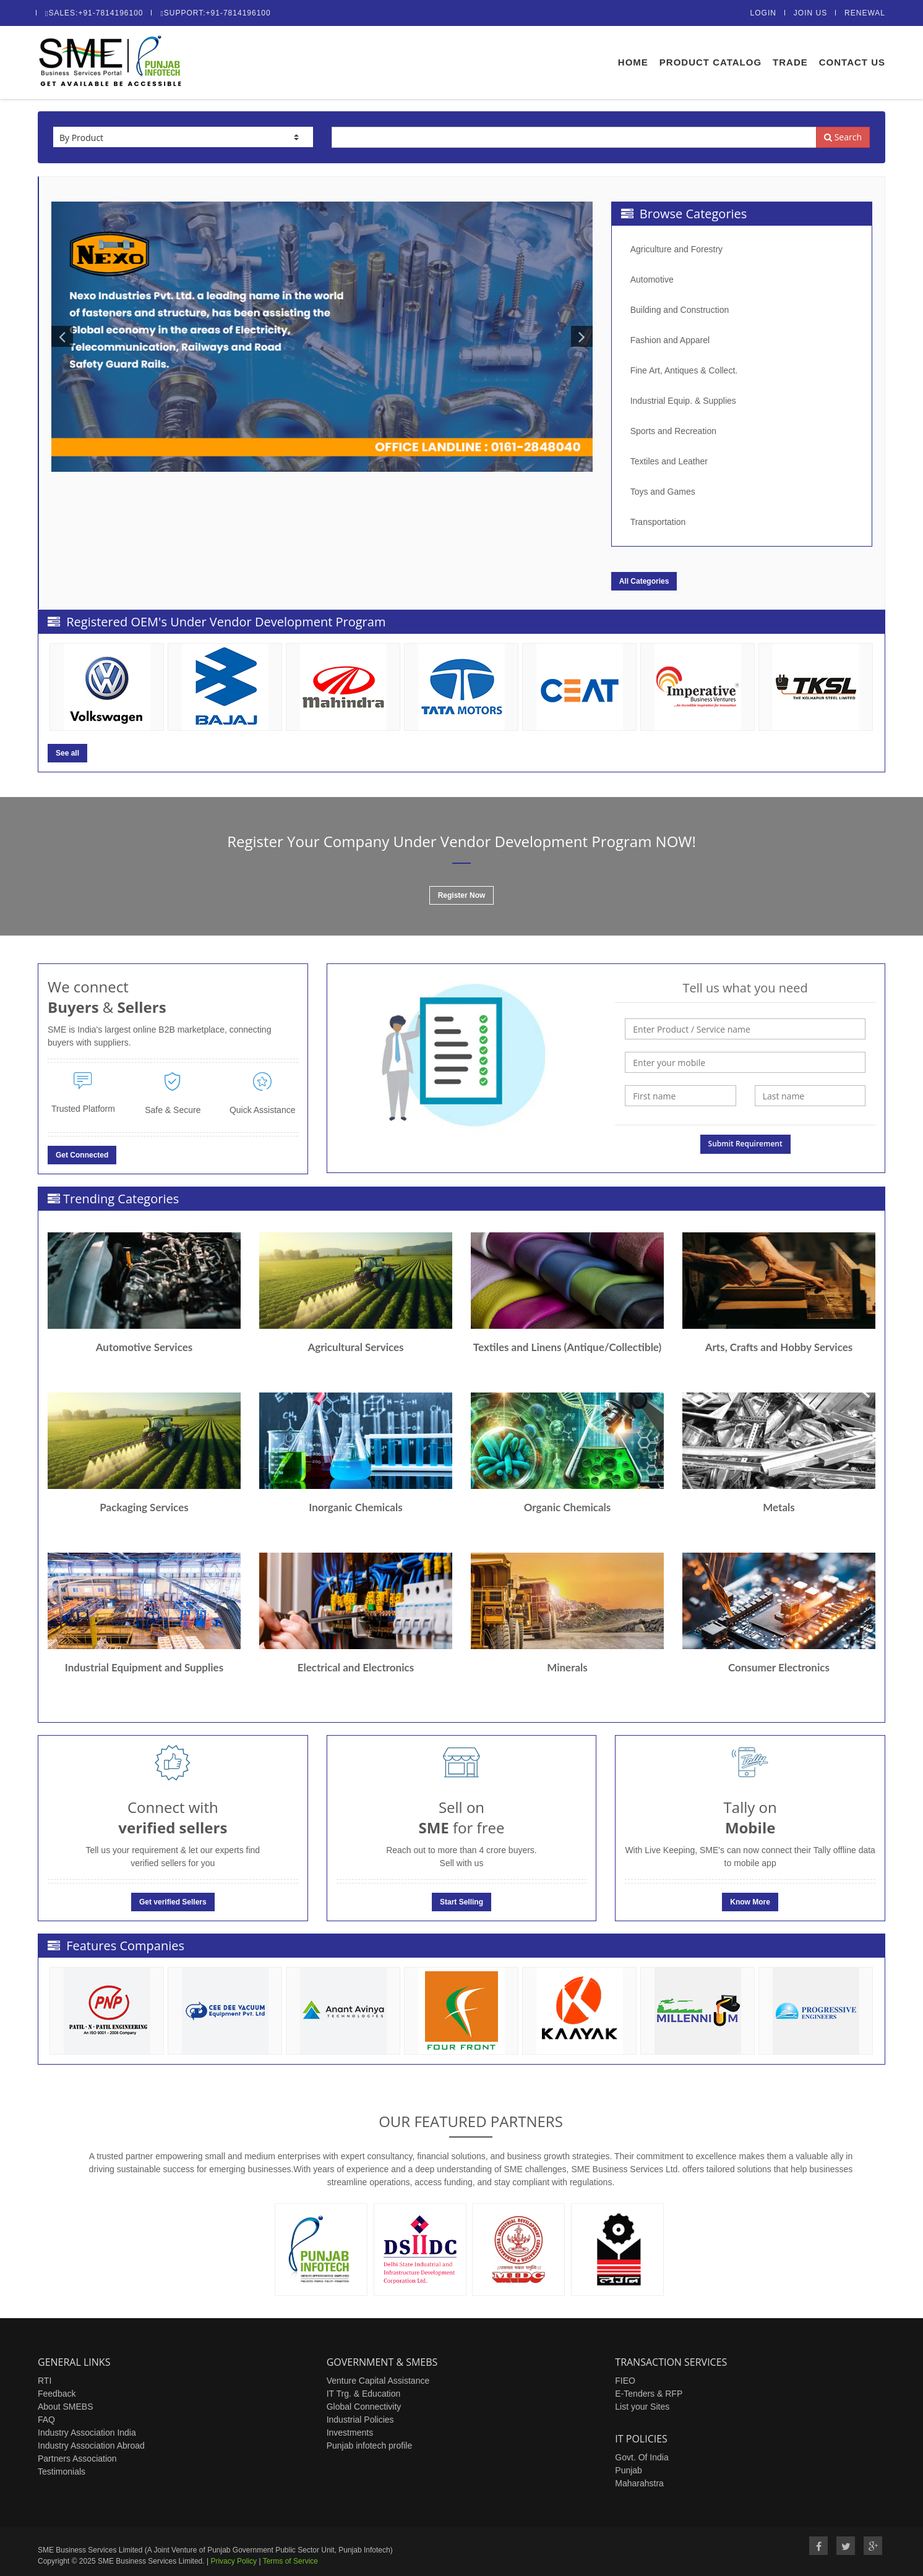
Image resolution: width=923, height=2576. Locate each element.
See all (67, 753)
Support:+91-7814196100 (215, 13)
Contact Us (852, 62)
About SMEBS (65, 2407)
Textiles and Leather (669, 461)
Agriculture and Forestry (676, 249)
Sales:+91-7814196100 (94, 13)
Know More (750, 1902)
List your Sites (642, 2407)
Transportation (658, 522)
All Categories (644, 581)
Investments (350, 2432)
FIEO (625, 2381)
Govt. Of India (641, 2457)
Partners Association (77, 2458)
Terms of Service (290, 2561)
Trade (790, 62)
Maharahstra (639, 2483)
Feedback (56, 2394)
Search (843, 137)
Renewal (864, 13)
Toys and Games (662, 492)
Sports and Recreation (673, 431)
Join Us (810, 13)
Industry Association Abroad (91, 2445)
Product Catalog (710, 62)
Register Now (462, 895)
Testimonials (61, 2471)
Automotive (652, 279)
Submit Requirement (745, 1143)
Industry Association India (87, 2432)
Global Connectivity (364, 2407)
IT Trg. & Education (364, 2394)
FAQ (46, 2420)
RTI (44, 2381)
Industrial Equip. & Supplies (683, 401)
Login (763, 13)
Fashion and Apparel (670, 340)
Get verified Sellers (173, 1902)
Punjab (628, 2470)
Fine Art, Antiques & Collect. (684, 370)
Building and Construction (679, 310)
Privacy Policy (233, 2561)
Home (633, 62)
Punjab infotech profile (370, 2445)
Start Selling (461, 1902)
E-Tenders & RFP (648, 2394)
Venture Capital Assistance (378, 2381)
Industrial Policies (360, 2420)
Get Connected (82, 1155)
